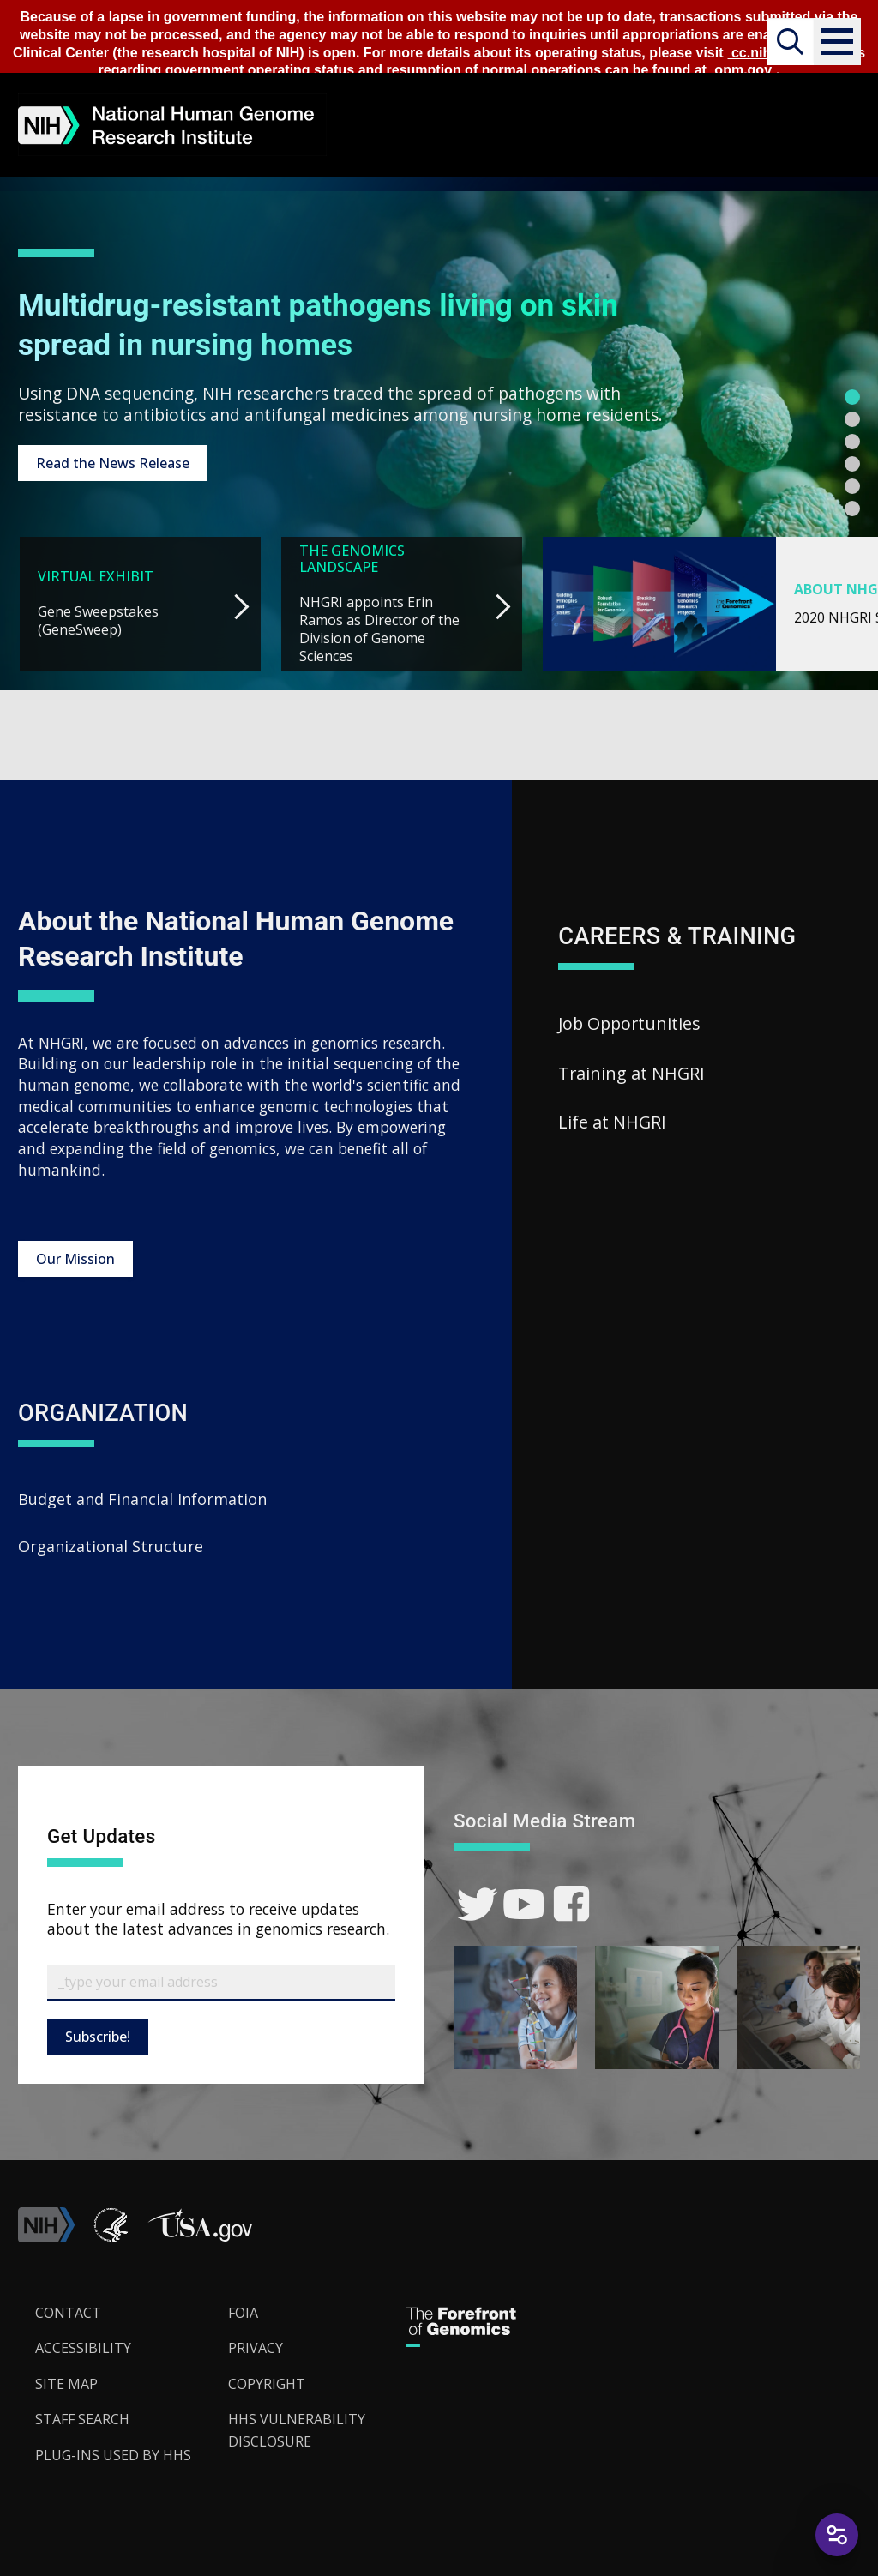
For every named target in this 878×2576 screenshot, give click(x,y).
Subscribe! (97, 2034)
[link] (477, 1903)
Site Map (66, 2382)
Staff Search (82, 2418)
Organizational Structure (110, 1545)
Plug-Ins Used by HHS (113, 2453)
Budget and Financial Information (142, 1498)
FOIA (243, 2311)
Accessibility (83, 2347)
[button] (836, 41)
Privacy (255, 2347)
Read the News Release (112, 462)
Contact (68, 2311)
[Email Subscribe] (221, 1981)
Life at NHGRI (612, 1121)
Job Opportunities (629, 1021)
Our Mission (75, 1257)
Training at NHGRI (631, 1071)
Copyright (266, 2382)
